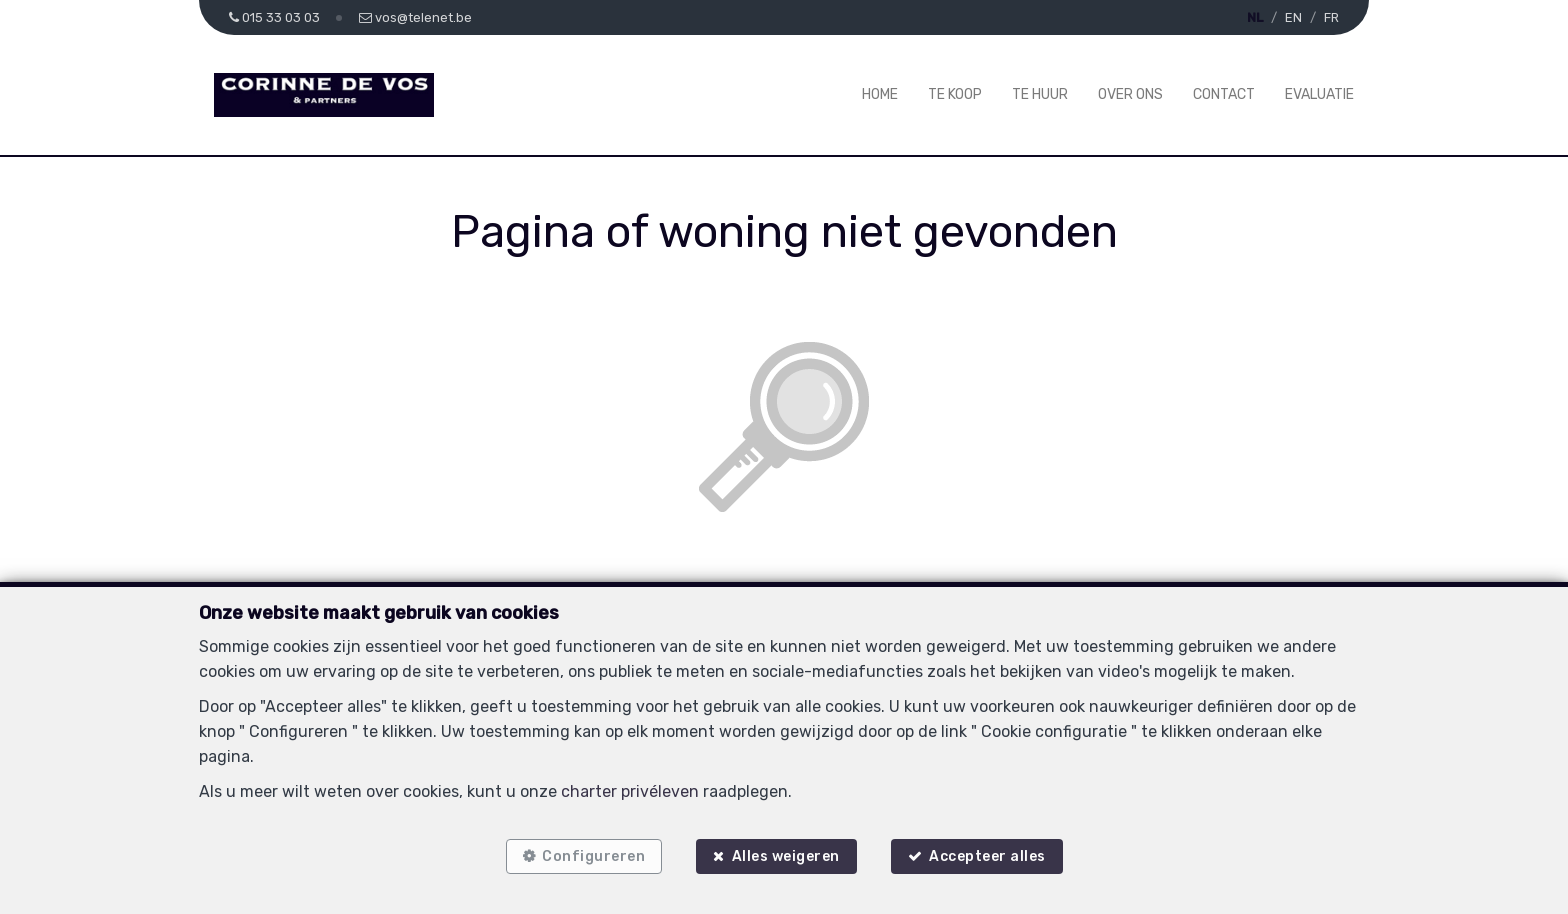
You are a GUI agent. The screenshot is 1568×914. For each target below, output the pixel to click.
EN (1293, 17)
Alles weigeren (786, 856)
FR (1331, 17)
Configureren (593, 856)
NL (1255, 17)
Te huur (1040, 94)
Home (880, 94)
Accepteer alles (987, 856)
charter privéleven (630, 791)
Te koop (955, 94)
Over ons (1130, 94)
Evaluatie (1319, 94)
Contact (1224, 94)
